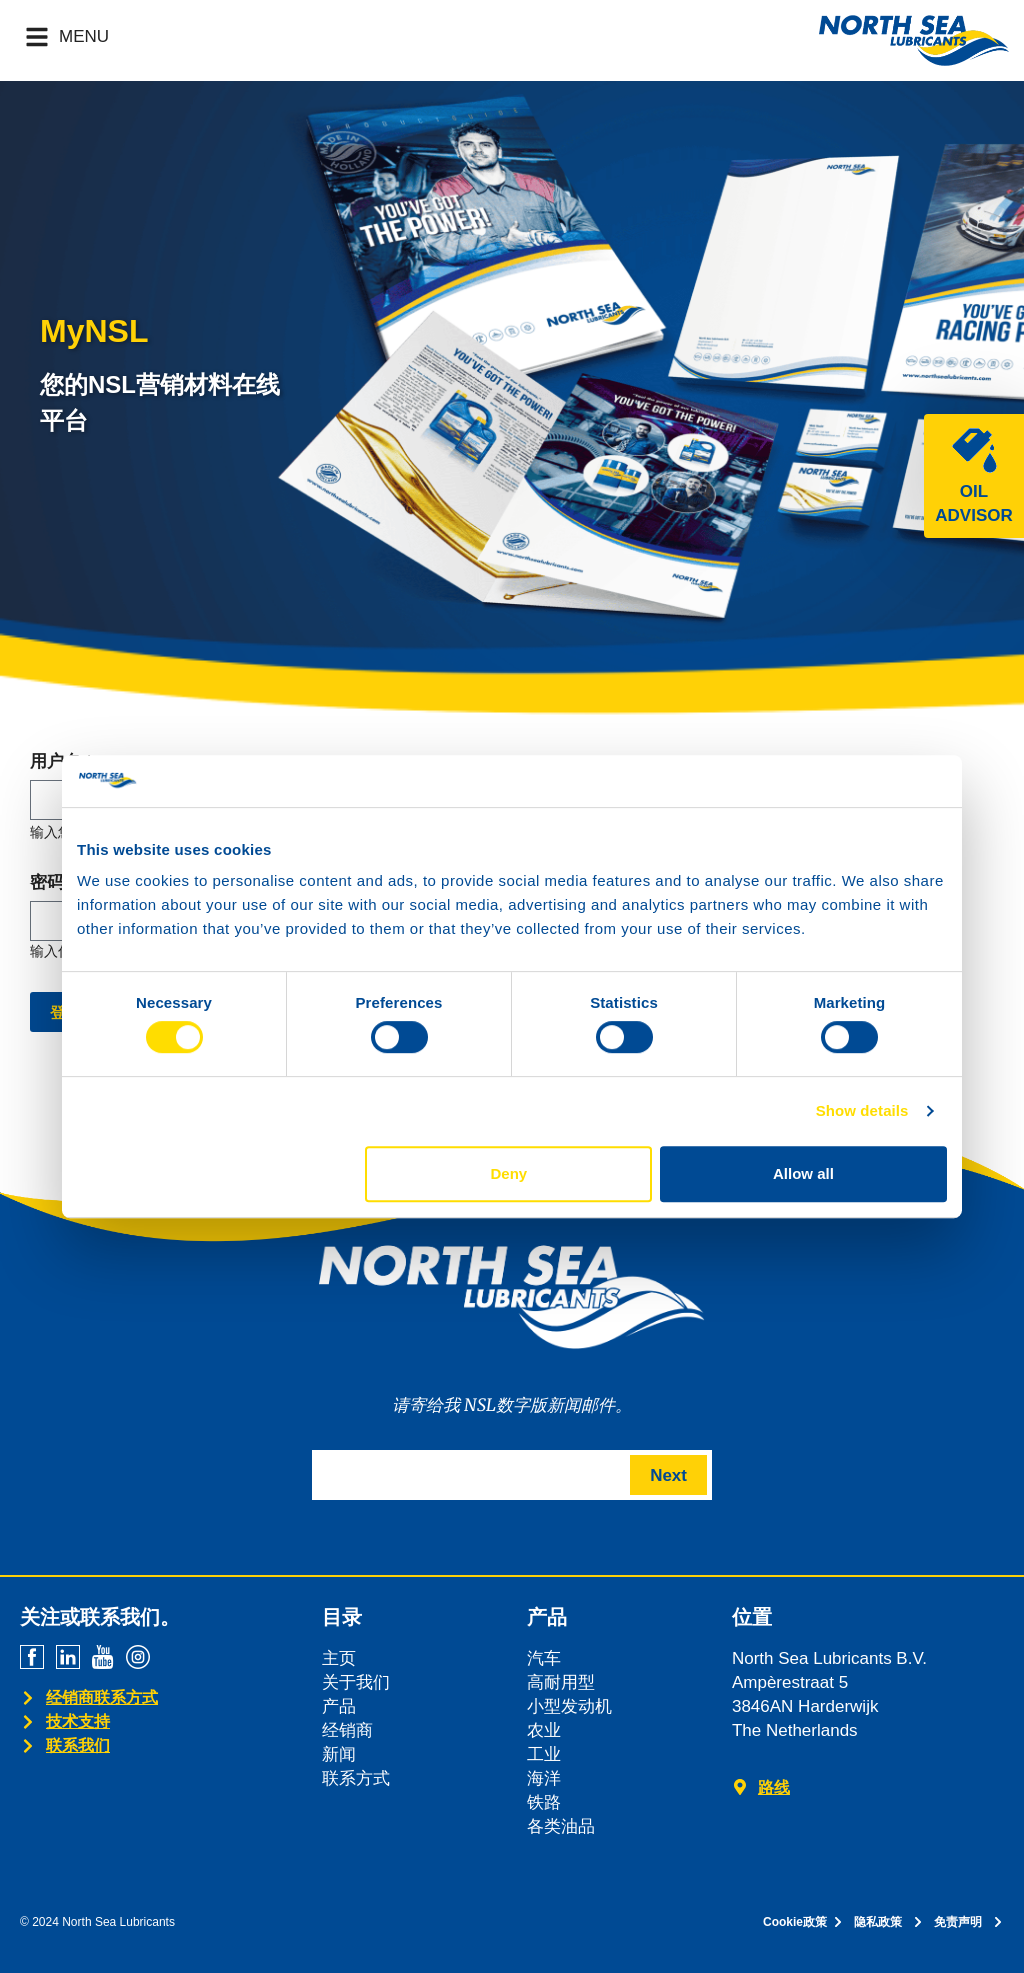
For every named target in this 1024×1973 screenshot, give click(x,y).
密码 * (52, 883)
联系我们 (78, 1745)
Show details (862, 1110)
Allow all (803, 1173)
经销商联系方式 (102, 1697)
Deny (509, 1173)
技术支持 (78, 1721)
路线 (774, 1787)
